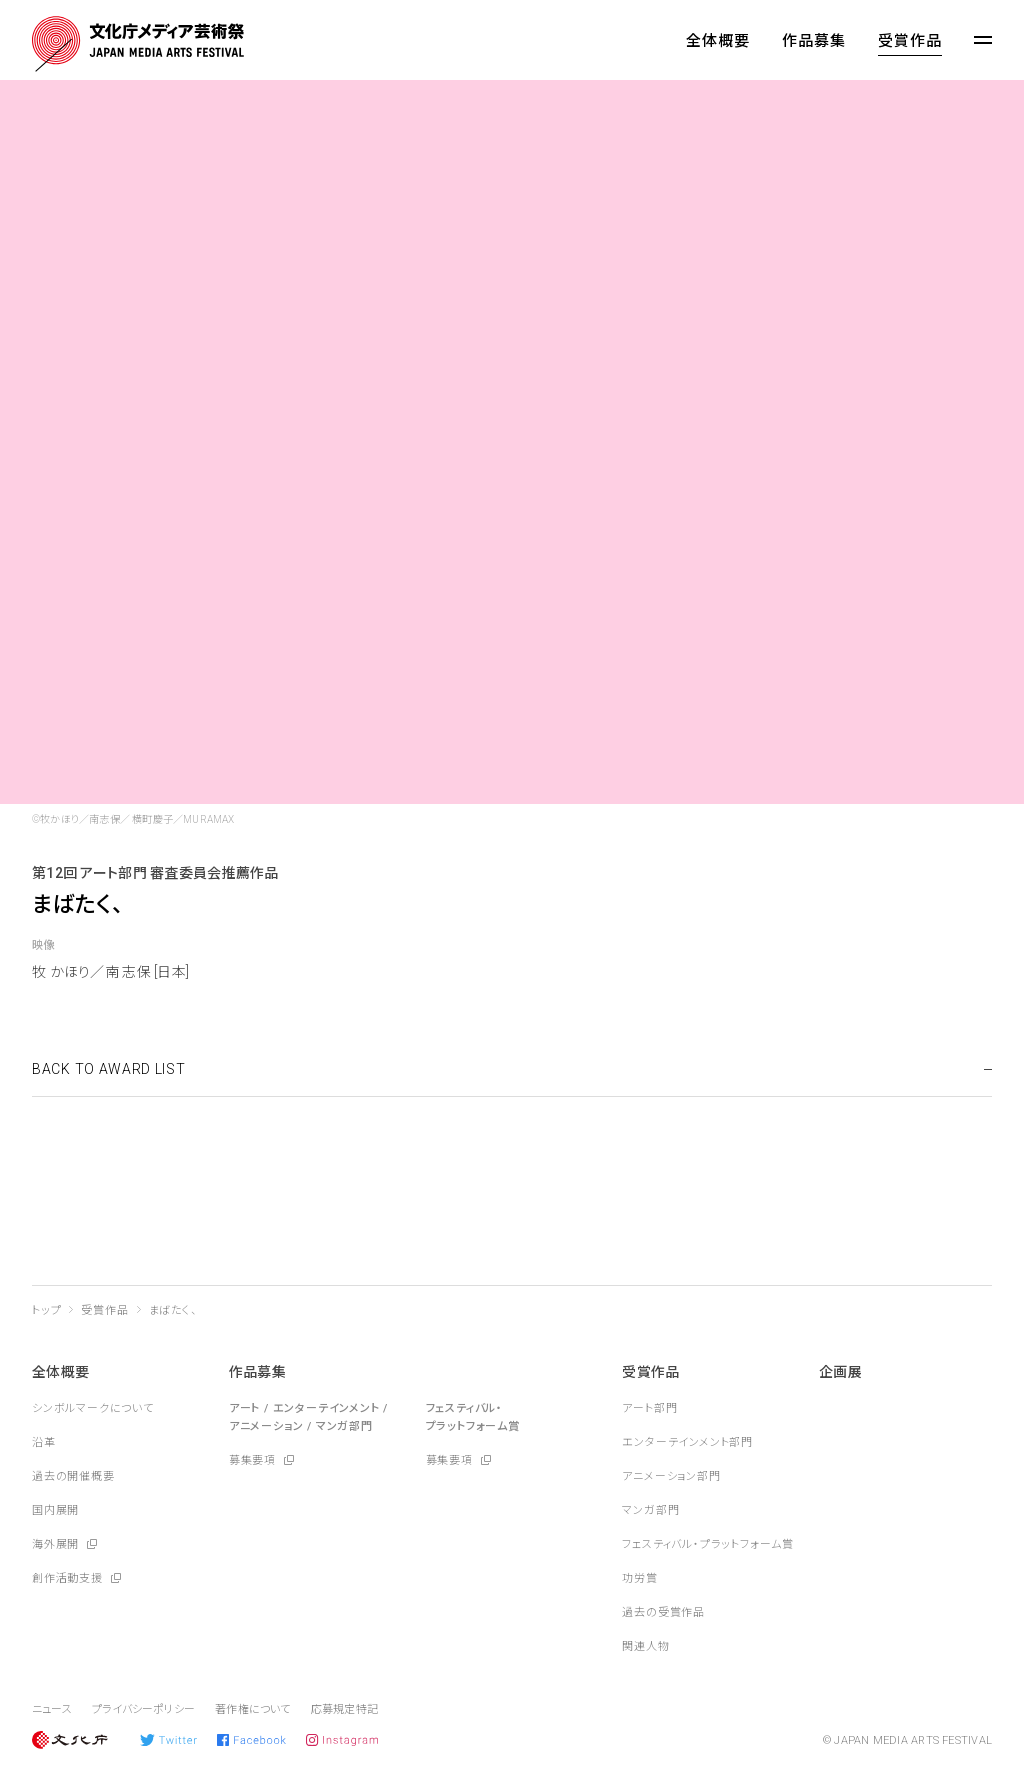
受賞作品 (910, 41)
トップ (46, 1310)
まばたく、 (173, 1310)
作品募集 (814, 41)
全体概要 (718, 41)
